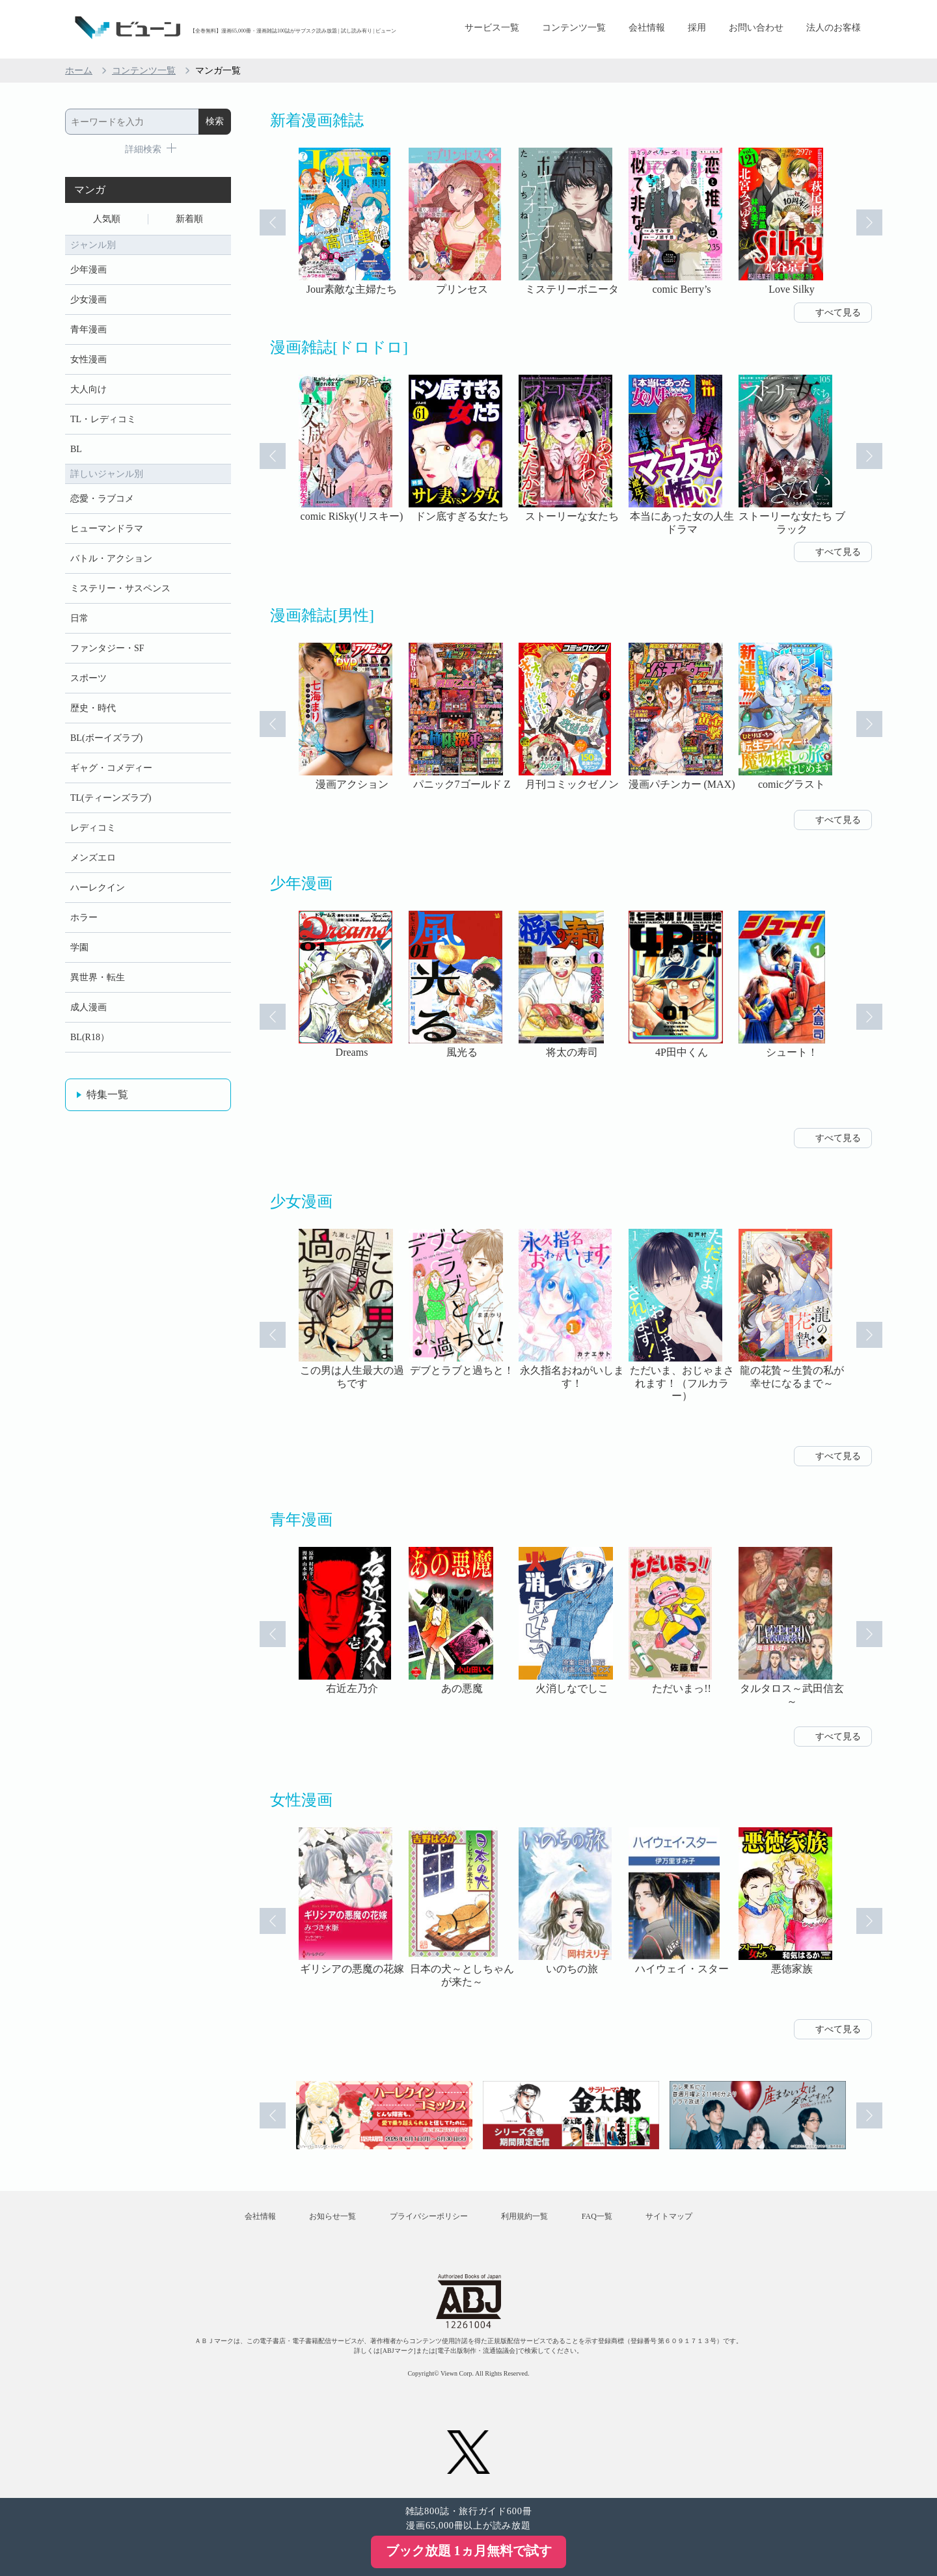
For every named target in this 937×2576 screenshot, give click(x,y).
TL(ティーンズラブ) (110, 798)
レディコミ (93, 828)
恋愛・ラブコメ (102, 498)
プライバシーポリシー (429, 2216)
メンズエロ (93, 858)
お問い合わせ (756, 28)
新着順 (189, 219)
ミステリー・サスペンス (120, 588)
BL (76, 449)
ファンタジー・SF (107, 648)
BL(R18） (89, 1037)
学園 (79, 947)
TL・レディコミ (103, 419)
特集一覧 (107, 1094)
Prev (273, 222)
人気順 (106, 219)
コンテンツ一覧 (574, 28)
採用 (697, 28)
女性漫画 (88, 359)
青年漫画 (88, 329)
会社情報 (647, 28)
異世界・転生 (97, 977)
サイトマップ (668, 2216)
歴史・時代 (93, 708)
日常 (79, 618)
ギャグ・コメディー (111, 768)
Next (869, 222)
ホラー (84, 917)
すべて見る (838, 312)
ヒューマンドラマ (106, 528)
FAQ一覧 (597, 2216)
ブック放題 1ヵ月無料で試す (469, 2550)
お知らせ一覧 (332, 2216)
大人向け (88, 389)
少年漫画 (88, 270)
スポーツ (88, 678)
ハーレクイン (97, 887)
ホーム (78, 70)
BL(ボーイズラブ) (106, 738)
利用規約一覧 (524, 2216)
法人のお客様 (833, 28)
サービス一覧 (492, 28)
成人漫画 (88, 1007)
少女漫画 (88, 299)
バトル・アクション (111, 558)
